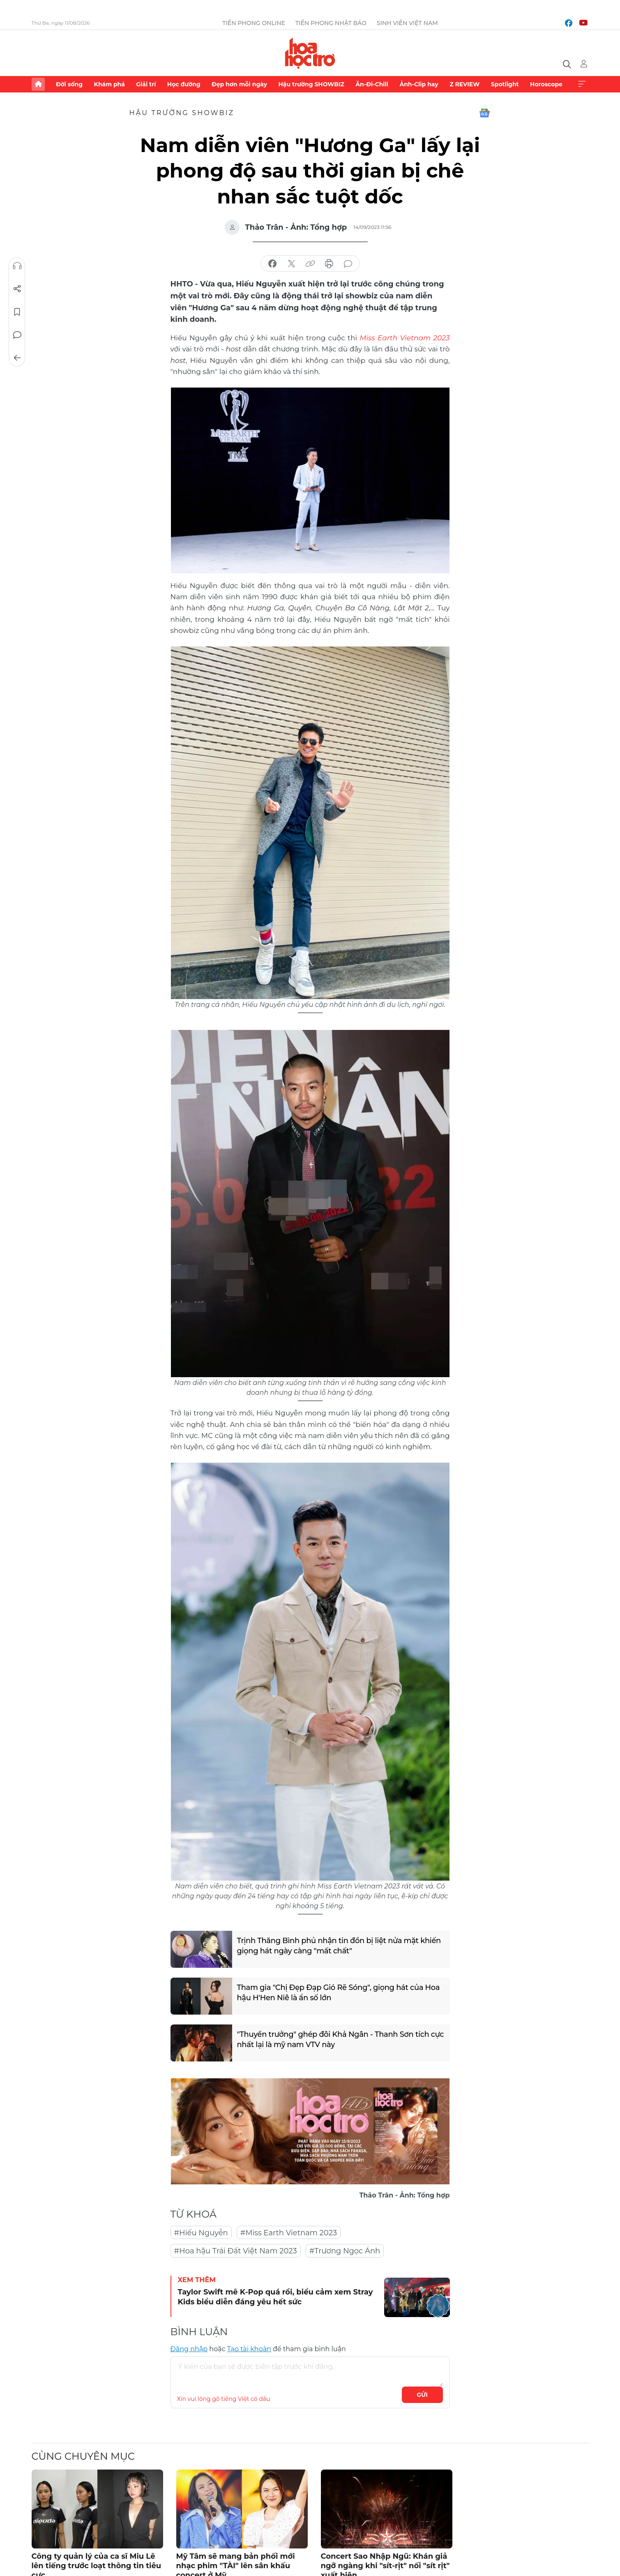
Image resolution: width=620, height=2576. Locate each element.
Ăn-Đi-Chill (371, 84)
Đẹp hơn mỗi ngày (239, 84)
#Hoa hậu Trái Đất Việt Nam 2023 (235, 2250)
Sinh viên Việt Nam (407, 23)
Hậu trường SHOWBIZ (311, 84)
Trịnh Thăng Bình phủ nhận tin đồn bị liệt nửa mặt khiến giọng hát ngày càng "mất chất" (340, 1945)
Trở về (17, 358)
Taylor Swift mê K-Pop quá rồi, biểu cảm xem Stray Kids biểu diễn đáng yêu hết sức (275, 2296)
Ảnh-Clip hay (418, 84)
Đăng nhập (189, 2348)
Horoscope (546, 84)
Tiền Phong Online (253, 23)
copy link (310, 264)
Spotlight (505, 84)
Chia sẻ (17, 289)
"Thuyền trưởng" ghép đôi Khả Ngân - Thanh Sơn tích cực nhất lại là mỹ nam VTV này (334, 2039)
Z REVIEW (464, 84)
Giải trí (146, 84)
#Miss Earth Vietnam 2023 (288, 2232)
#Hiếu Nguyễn (201, 2232)
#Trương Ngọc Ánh (344, 2250)
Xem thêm (581, 84)
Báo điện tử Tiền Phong (310, 53)
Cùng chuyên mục (83, 2456)
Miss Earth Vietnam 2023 (405, 337)
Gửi (422, 2394)
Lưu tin (17, 312)
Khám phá (109, 84)
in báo (329, 264)
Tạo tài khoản (249, 2348)
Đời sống (69, 84)
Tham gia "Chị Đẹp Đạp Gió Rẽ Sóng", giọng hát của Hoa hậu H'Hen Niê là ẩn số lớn (339, 1992)
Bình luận (17, 335)
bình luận (348, 264)
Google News (484, 113)
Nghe (17, 266)
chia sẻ (272, 264)
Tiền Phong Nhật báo (330, 23)
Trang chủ (38, 84)
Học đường (184, 84)
